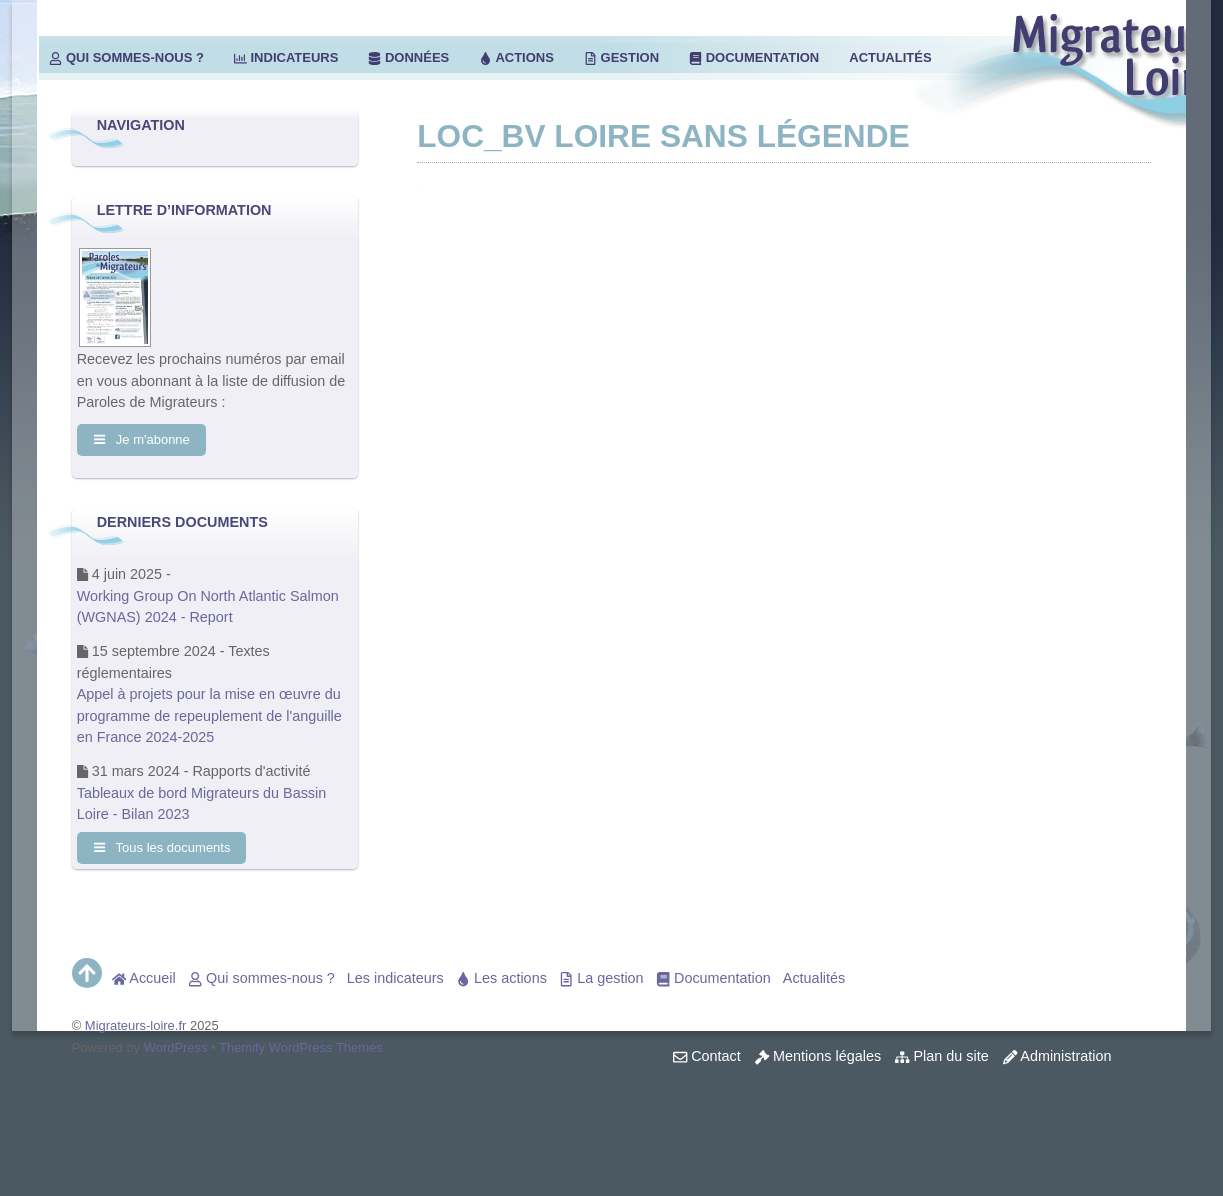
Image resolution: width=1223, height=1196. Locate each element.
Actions (516, 57)
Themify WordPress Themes (301, 1047)
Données (408, 57)
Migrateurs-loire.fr (136, 1025)
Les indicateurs (395, 978)
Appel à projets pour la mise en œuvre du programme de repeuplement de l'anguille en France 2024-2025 (209, 715)
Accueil (144, 978)
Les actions (501, 978)
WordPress (176, 1047)
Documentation (754, 57)
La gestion (601, 978)
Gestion (621, 57)
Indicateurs (286, 57)
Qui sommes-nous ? (126, 57)
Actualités (890, 57)
